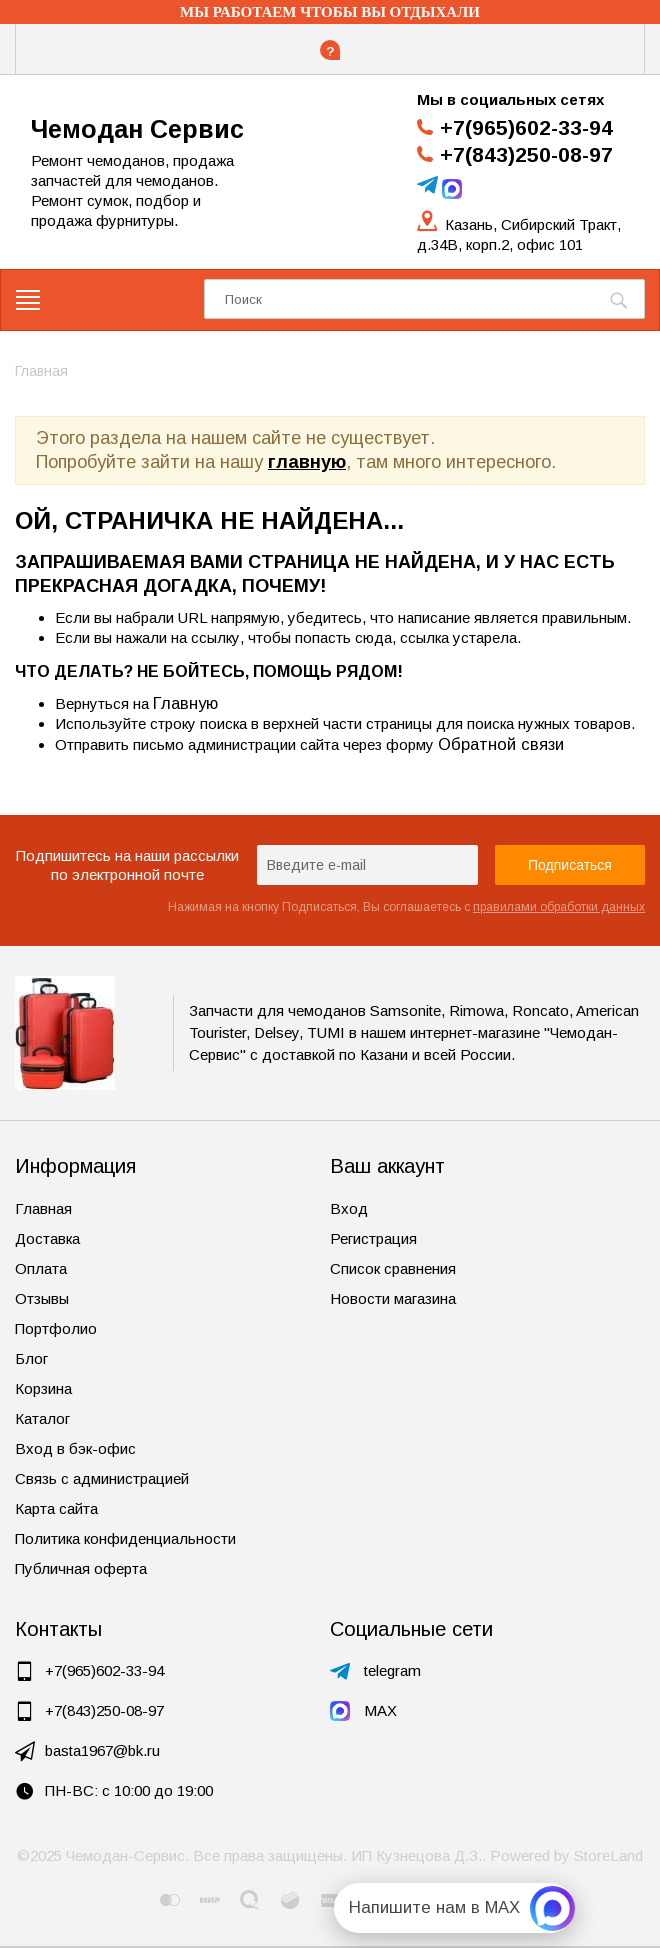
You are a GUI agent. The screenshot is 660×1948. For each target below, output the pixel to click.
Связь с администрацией (102, 1478)
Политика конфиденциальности (125, 1538)
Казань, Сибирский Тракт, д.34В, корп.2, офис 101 (519, 234)
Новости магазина (393, 1298)
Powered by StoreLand (566, 1855)
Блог (31, 1358)
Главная (43, 1208)
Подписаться (570, 865)
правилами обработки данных (559, 907)
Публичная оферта (81, 1568)
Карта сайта (56, 1508)
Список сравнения (393, 1268)
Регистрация (373, 1238)
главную (307, 462)
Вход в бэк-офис (75, 1448)
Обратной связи (501, 744)
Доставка (47, 1238)
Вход (349, 1208)
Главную (185, 703)
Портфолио (56, 1328)
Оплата (41, 1268)
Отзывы (42, 1298)
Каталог (42, 1418)
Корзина (43, 1388)
